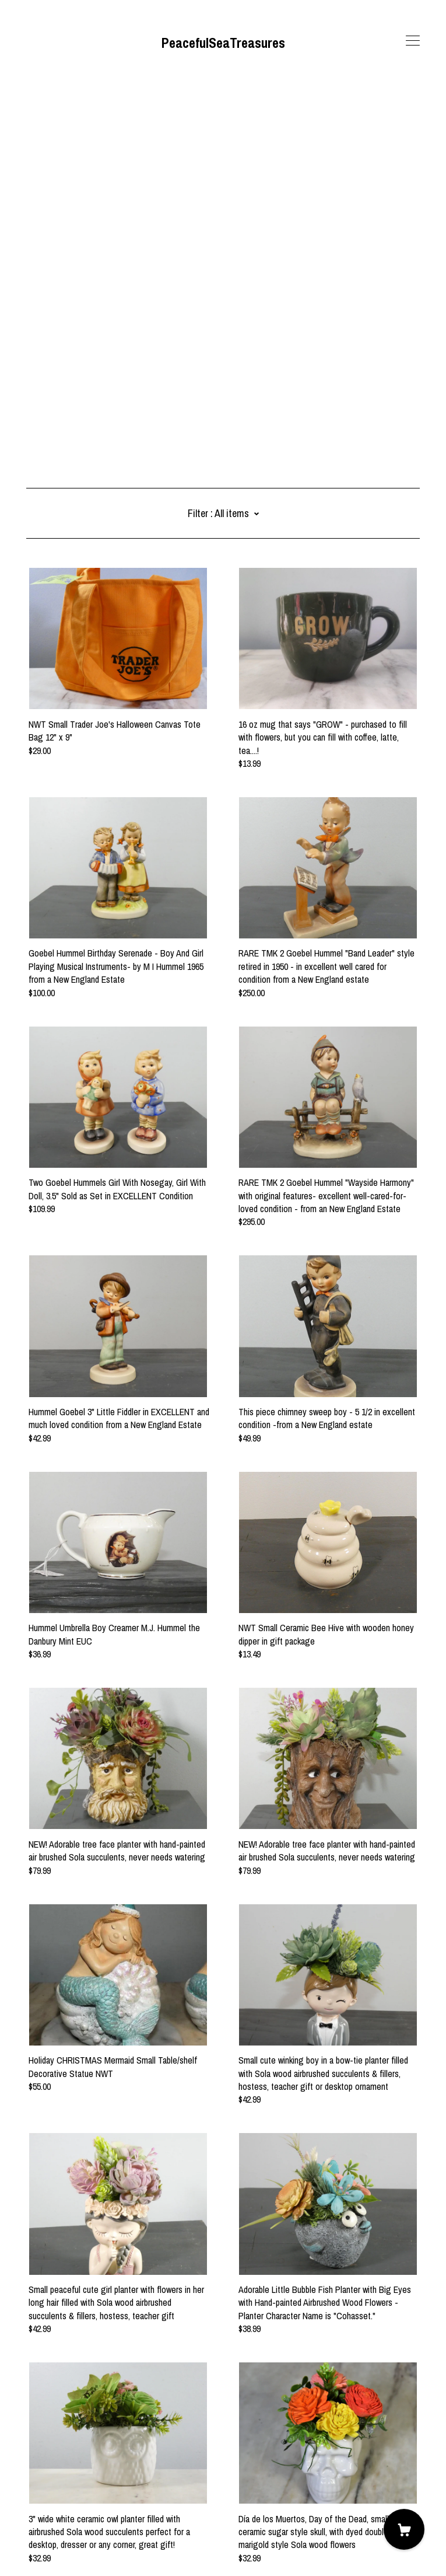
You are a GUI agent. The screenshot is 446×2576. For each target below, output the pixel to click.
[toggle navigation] (413, 41)
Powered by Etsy (56, 2543)
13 (284, 2453)
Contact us (45, 2511)
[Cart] (404, 2529)
